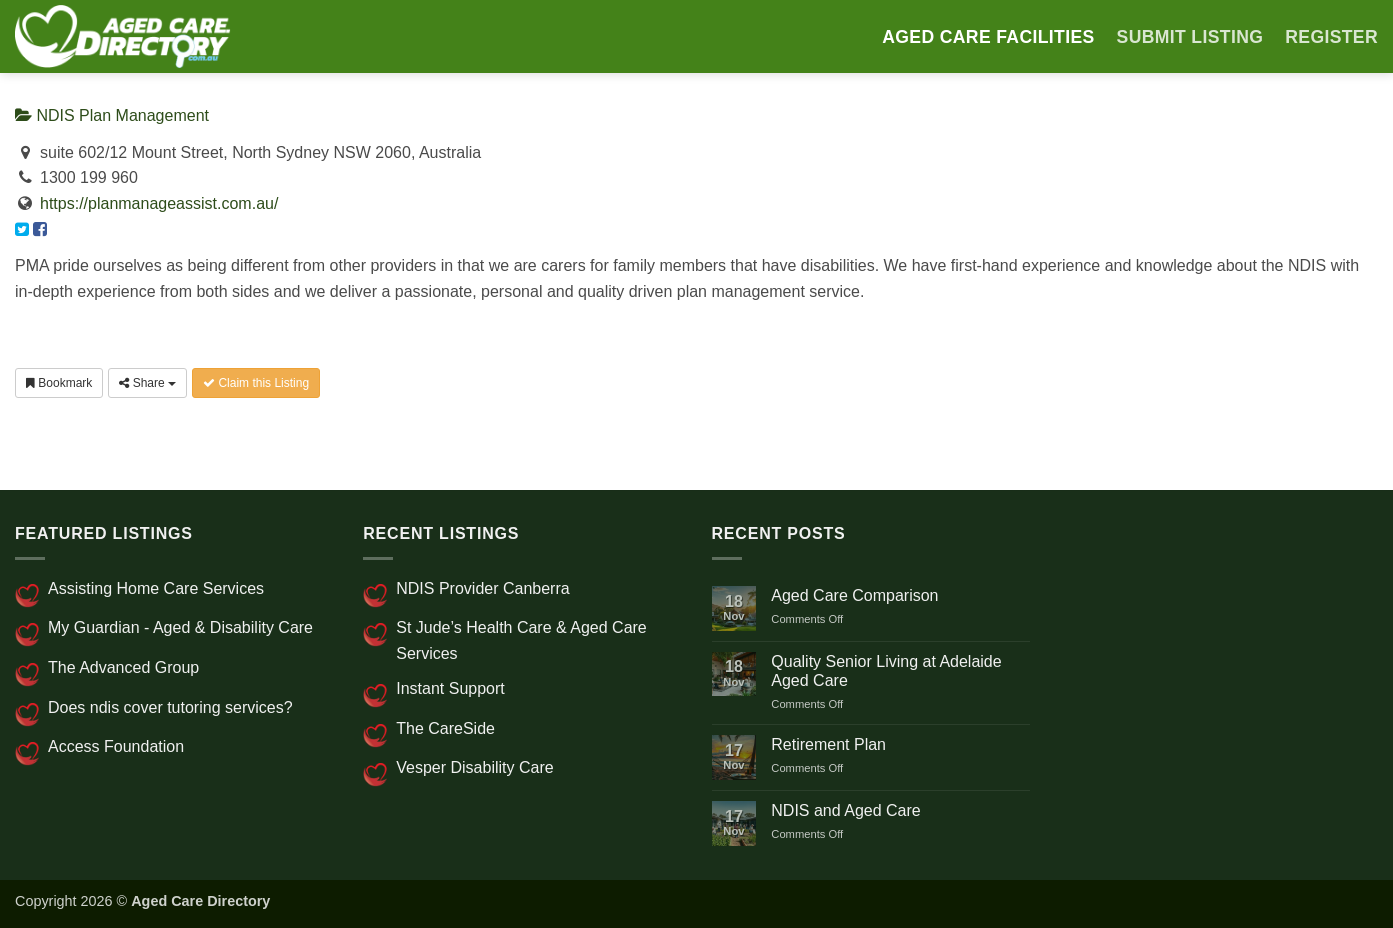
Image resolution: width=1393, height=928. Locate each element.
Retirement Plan (828, 744)
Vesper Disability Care (474, 767)
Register (1331, 37)
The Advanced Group (123, 667)
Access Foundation (116, 746)
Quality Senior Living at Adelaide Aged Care (886, 671)
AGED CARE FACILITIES (988, 37)
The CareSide (445, 728)
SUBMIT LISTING (1190, 37)
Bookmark (59, 383)
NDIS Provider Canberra (482, 588)
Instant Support (450, 688)
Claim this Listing (256, 383)
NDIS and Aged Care (845, 810)
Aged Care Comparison (854, 595)
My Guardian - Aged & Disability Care (180, 627)
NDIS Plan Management (112, 115)
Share (147, 383)
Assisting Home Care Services (156, 588)
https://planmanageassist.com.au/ (159, 203)
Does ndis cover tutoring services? (170, 707)
